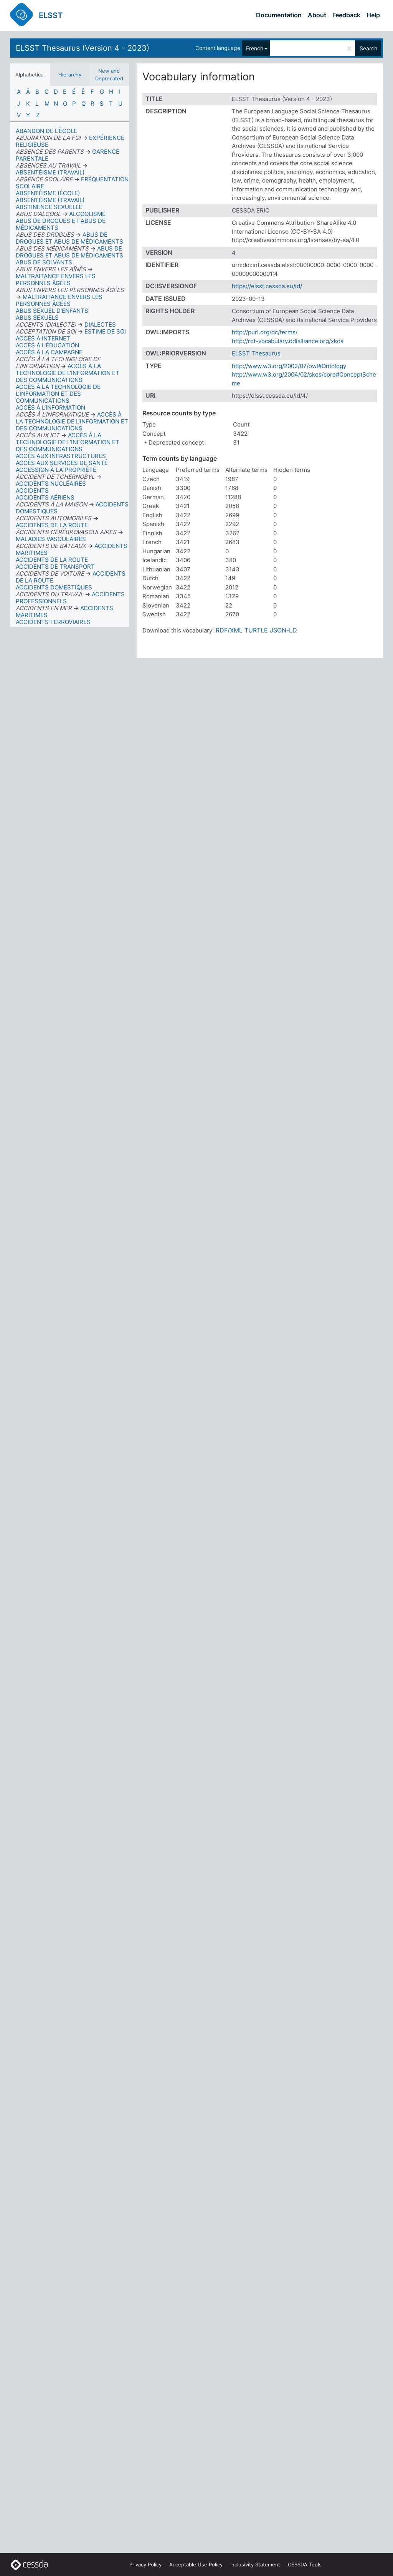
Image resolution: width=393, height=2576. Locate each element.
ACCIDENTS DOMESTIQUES (54, 587)
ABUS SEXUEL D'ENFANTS (52, 310)
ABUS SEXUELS (37, 317)
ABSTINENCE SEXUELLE (49, 207)
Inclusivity (255, 2564)
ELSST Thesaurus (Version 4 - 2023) (82, 48)
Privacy (145, 2564)
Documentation (279, 15)
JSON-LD (283, 630)
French (254, 48)
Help (373, 15)
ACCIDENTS (32, 490)
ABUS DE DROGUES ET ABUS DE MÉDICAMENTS (61, 224)
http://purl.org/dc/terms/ (264, 332)
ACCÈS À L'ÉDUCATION (47, 345)
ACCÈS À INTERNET (43, 338)
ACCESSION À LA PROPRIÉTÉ (56, 469)
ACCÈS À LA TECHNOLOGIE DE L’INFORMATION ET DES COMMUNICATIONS (58, 393)
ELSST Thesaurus (256, 353)
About (317, 15)
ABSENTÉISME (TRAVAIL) (50, 200)
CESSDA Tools (305, 2564)
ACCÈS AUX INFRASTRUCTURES (61, 456)
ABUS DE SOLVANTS (44, 262)
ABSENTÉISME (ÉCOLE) (48, 193)
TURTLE (256, 630)
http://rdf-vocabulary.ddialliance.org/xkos (287, 341)
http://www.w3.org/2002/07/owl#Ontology (289, 366)
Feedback (346, 15)
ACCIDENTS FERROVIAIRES (53, 622)
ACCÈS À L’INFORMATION (50, 407)
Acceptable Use (196, 2564)
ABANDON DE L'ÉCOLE (46, 130)
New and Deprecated (109, 74)
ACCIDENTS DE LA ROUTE (52, 559)
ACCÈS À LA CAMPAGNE (49, 352)
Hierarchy (69, 74)
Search (368, 48)
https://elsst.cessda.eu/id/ (267, 286)
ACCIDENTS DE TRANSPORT (55, 566)
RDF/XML (229, 630)
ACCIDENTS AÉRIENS (45, 497)
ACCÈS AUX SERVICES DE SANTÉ (62, 462)
